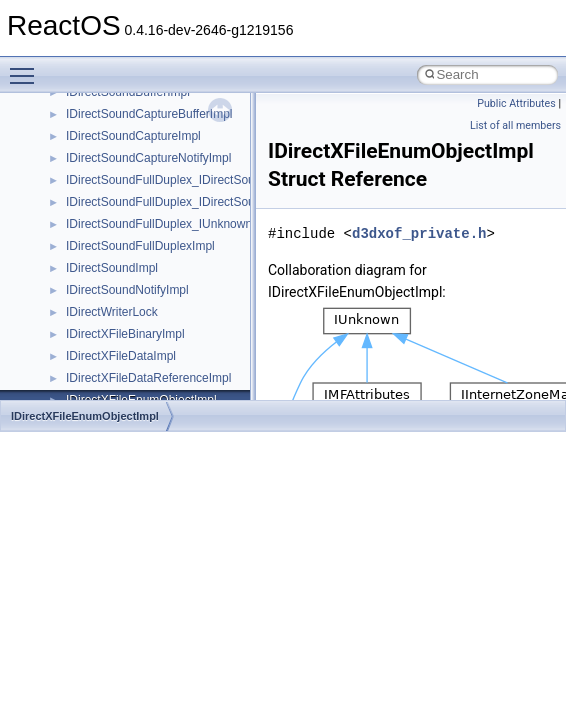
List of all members (515, 125)
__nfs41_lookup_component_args (156, 377)
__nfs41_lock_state (117, 245)
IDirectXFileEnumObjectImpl (85, 416)
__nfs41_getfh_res (115, 135)
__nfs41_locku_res (116, 333)
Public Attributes (516, 103)
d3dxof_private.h (419, 233)
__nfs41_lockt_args (118, 267)
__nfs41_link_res (111, 179)
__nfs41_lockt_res (114, 289)
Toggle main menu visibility (27, 67)
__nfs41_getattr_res (119, 113)
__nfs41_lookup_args (123, 355)
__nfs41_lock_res (113, 223)
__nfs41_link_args (114, 157)
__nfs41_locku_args (119, 311)
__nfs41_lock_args (116, 201)
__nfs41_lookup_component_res (153, 399)
